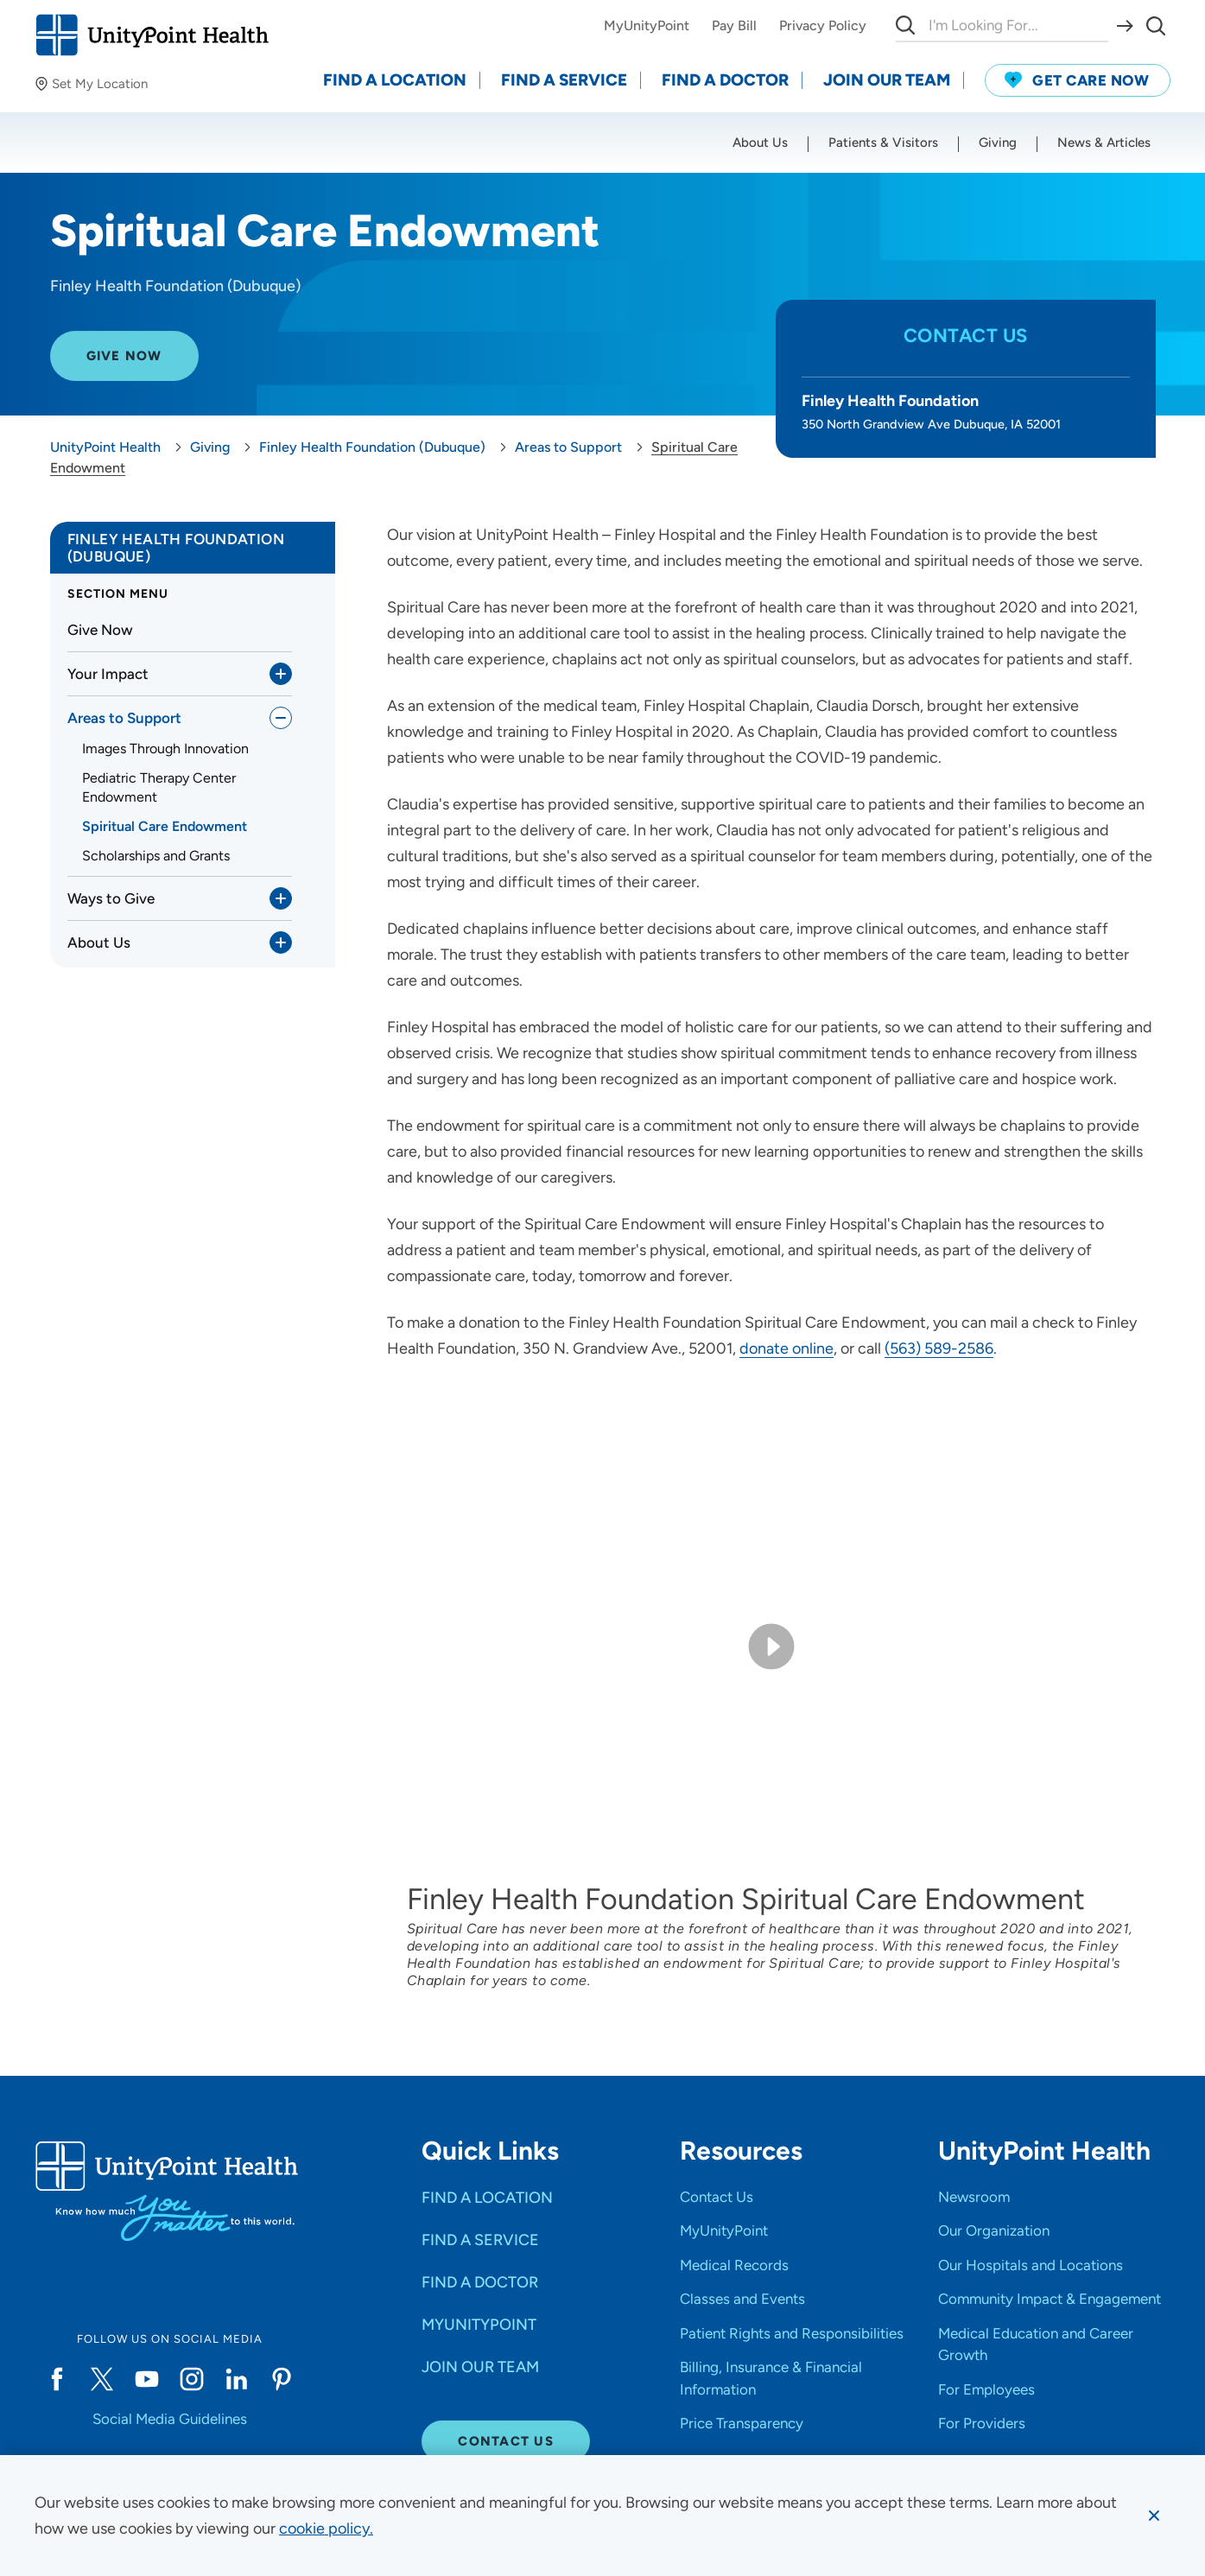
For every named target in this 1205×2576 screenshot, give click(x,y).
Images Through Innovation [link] (165, 748)
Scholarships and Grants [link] (156, 855)
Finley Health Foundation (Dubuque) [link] (176, 547)
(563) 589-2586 (939, 1348)
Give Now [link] (100, 629)
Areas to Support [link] (124, 717)
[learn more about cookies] (326, 2528)
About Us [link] (98, 942)
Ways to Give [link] (111, 898)
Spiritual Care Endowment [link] (164, 826)
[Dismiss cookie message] (1154, 2515)
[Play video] (771, 1646)
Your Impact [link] (108, 673)
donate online (786, 1348)
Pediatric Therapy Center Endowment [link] (159, 787)
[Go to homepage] (152, 35)
